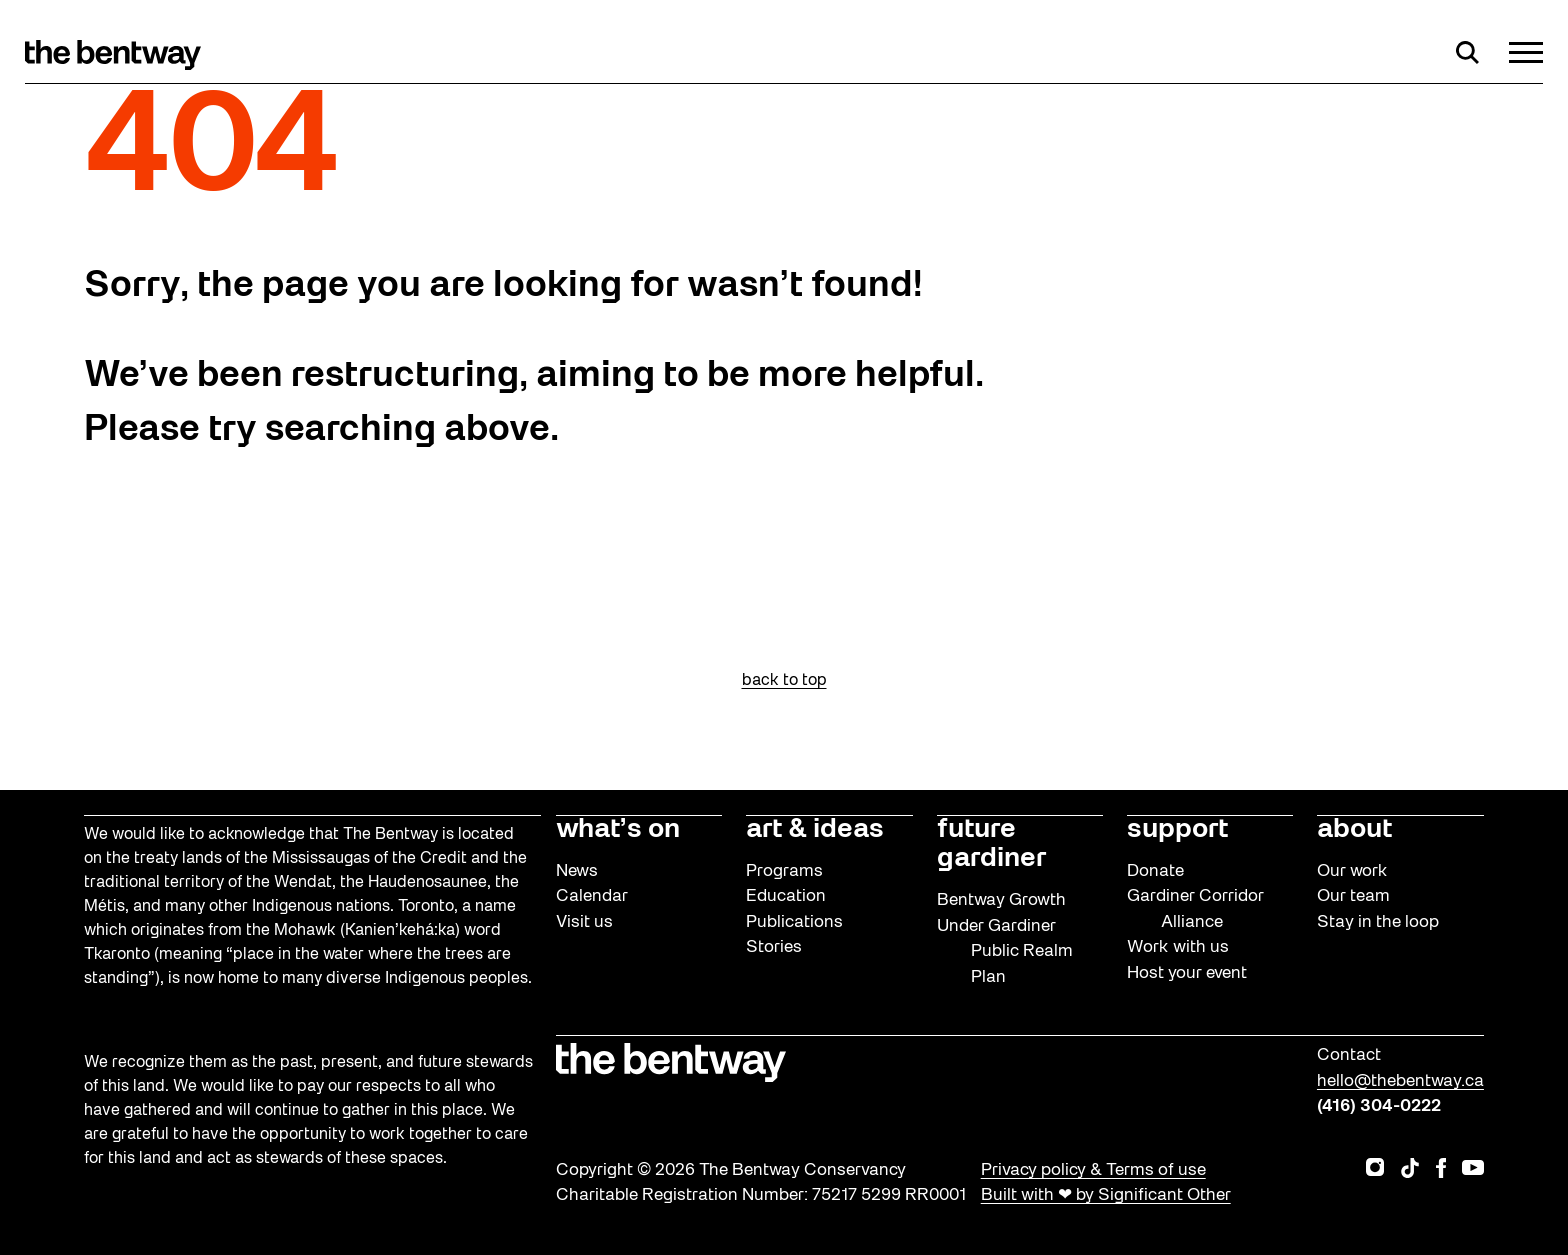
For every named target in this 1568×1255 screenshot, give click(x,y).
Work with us (1178, 947)
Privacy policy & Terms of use (1093, 1170)
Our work (1352, 871)
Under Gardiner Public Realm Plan (1005, 952)
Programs (784, 871)
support (1177, 830)
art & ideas (815, 830)
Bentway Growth (1001, 900)
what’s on (618, 830)
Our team (1353, 896)
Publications (794, 922)
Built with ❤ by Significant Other (1106, 1195)
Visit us (584, 922)
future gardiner (991, 845)
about (1354, 830)
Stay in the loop (1378, 922)
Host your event (1187, 973)
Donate (1155, 871)
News (577, 871)
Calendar (592, 896)
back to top (784, 681)
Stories (774, 947)
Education (786, 896)
